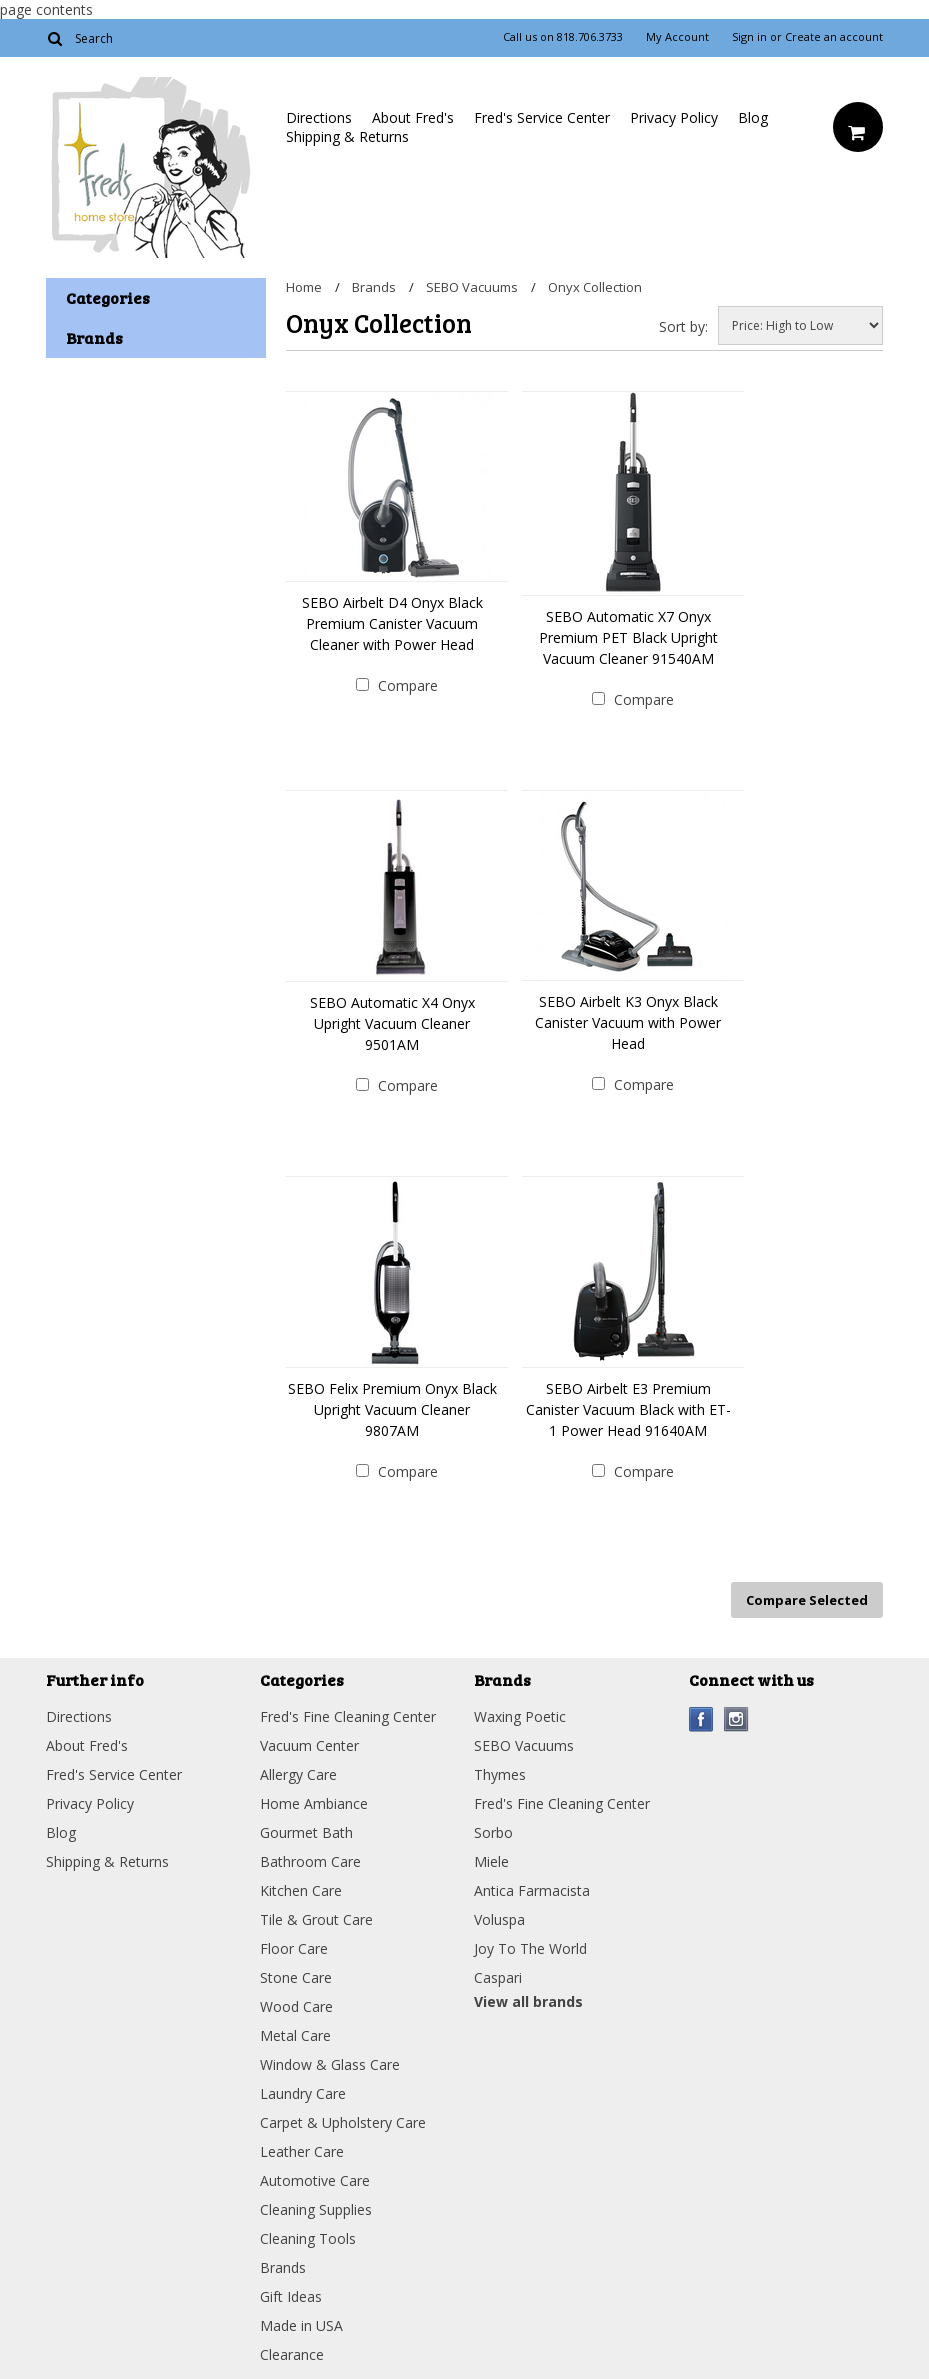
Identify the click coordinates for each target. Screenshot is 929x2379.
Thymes (500, 1774)
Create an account (834, 37)
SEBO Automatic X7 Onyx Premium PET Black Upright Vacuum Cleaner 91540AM (628, 637)
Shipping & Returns (347, 136)
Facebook (701, 1719)
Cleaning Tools (308, 2238)
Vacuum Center (309, 1745)
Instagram (736, 1719)
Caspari (498, 1977)
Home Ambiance (314, 1803)
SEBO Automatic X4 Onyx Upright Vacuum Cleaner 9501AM (392, 1023)
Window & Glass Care (330, 2064)
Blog (753, 117)
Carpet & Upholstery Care (343, 2122)
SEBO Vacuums (472, 287)
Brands (374, 287)
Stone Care (296, 1977)
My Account (677, 37)
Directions (319, 117)
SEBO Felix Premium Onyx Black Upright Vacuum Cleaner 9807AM (392, 1409)
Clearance (292, 2354)
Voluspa (499, 1919)
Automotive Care (315, 2180)
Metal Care (295, 2035)
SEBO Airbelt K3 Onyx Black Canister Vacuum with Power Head (628, 1022)
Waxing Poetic (520, 1716)
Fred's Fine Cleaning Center (348, 1716)
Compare (408, 685)
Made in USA (301, 2325)
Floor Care (294, 1948)
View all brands (528, 2001)
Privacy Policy (674, 117)
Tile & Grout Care (316, 1919)
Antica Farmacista (532, 1890)
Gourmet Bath (306, 1832)
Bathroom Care (310, 1861)
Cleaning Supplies (316, 2209)
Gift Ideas (291, 2296)
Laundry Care (303, 2093)
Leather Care (302, 2151)
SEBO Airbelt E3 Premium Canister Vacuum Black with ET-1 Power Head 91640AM (628, 1409)
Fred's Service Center (542, 117)
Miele (491, 1861)
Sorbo (493, 1832)
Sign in (749, 37)
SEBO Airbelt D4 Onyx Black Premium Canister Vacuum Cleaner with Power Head (392, 623)
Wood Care (296, 2006)
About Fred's (413, 117)
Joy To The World (530, 1948)
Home (304, 287)
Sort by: (683, 326)
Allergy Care (298, 1774)
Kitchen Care (301, 1890)
